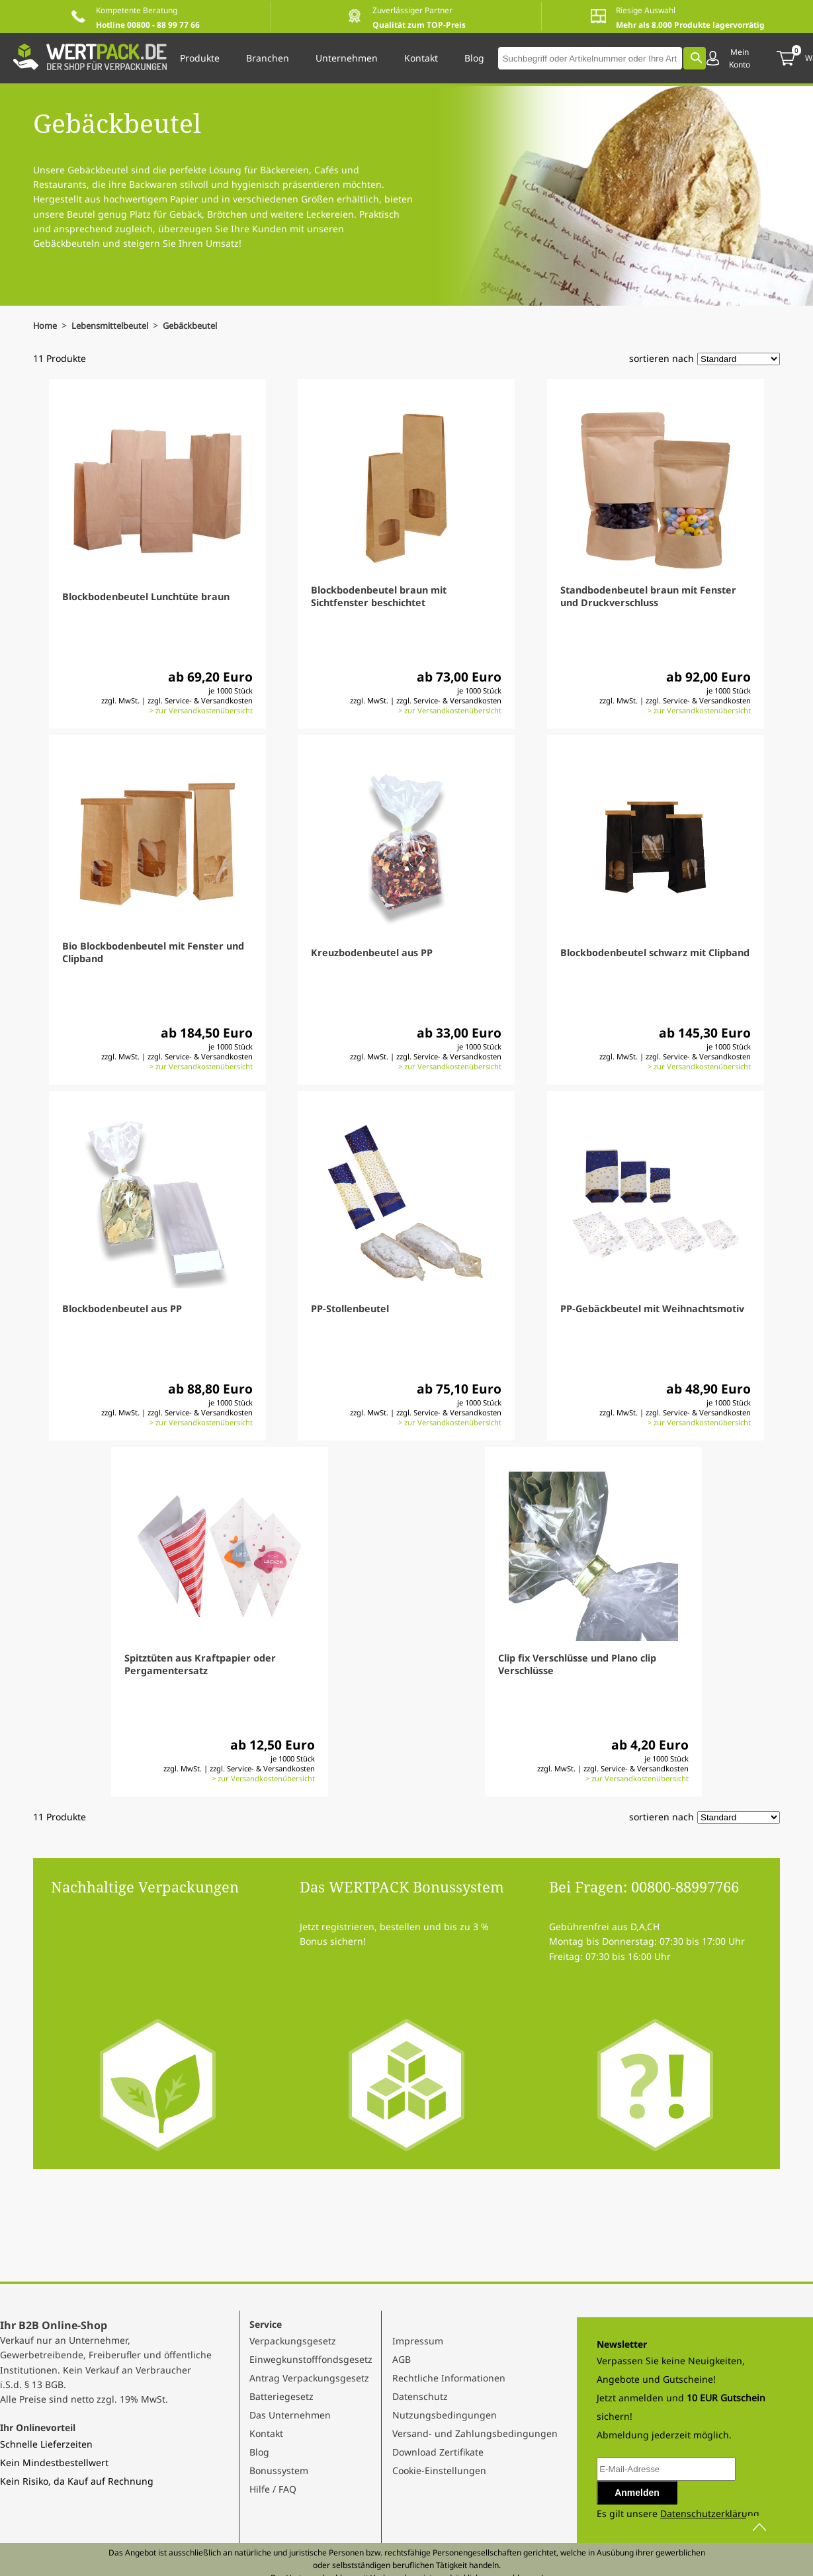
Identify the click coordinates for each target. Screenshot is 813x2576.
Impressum (417, 2340)
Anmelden (637, 2492)
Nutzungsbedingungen (444, 2415)
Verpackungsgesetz (292, 2340)
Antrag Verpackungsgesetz (309, 2378)
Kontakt (266, 2433)
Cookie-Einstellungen (439, 2470)
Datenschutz (420, 2396)
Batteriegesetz (281, 2396)
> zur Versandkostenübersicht (201, 710)
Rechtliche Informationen (448, 2378)
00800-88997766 (685, 1886)
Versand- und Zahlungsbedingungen (475, 2433)
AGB (401, 2359)
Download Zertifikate (438, 2452)
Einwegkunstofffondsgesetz (310, 2359)
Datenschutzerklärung (709, 2513)
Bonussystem (278, 2470)
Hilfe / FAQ (272, 2489)
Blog (259, 2452)
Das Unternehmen (290, 2415)
